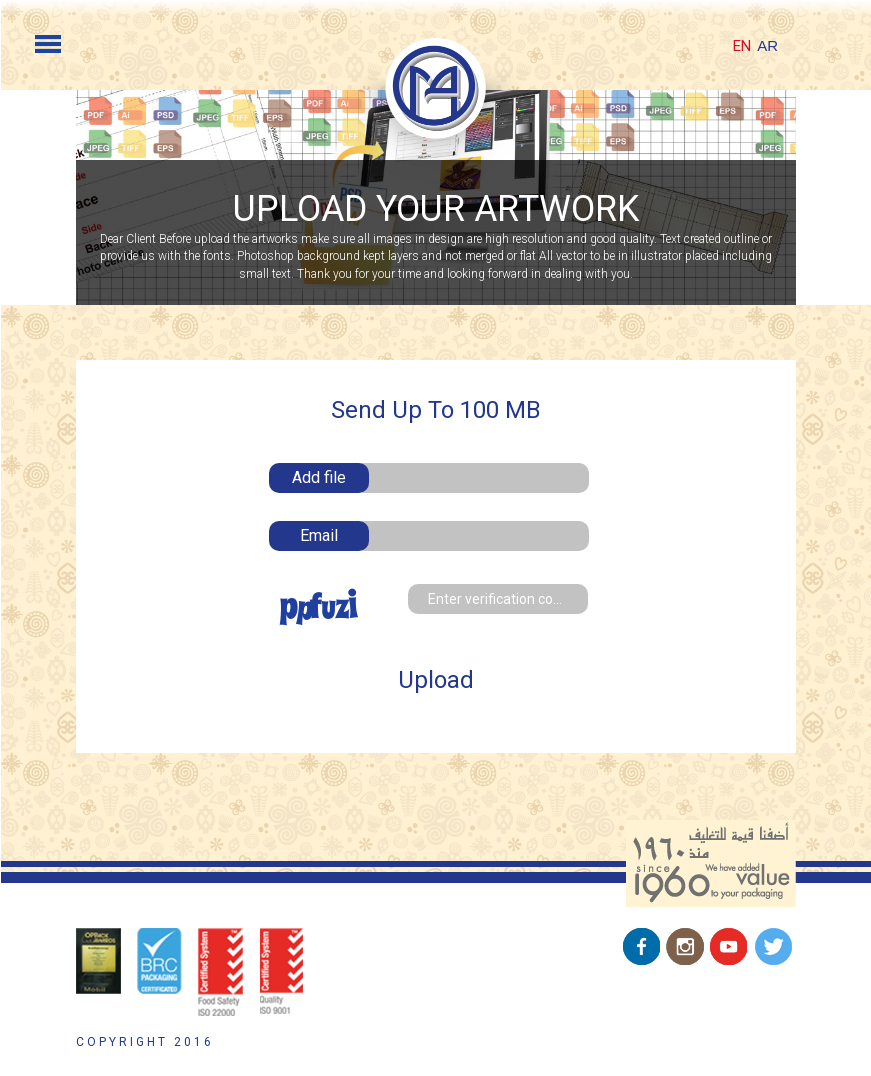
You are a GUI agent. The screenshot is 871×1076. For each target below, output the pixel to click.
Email (319, 535)
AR (767, 45)
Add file (319, 477)
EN (742, 46)
